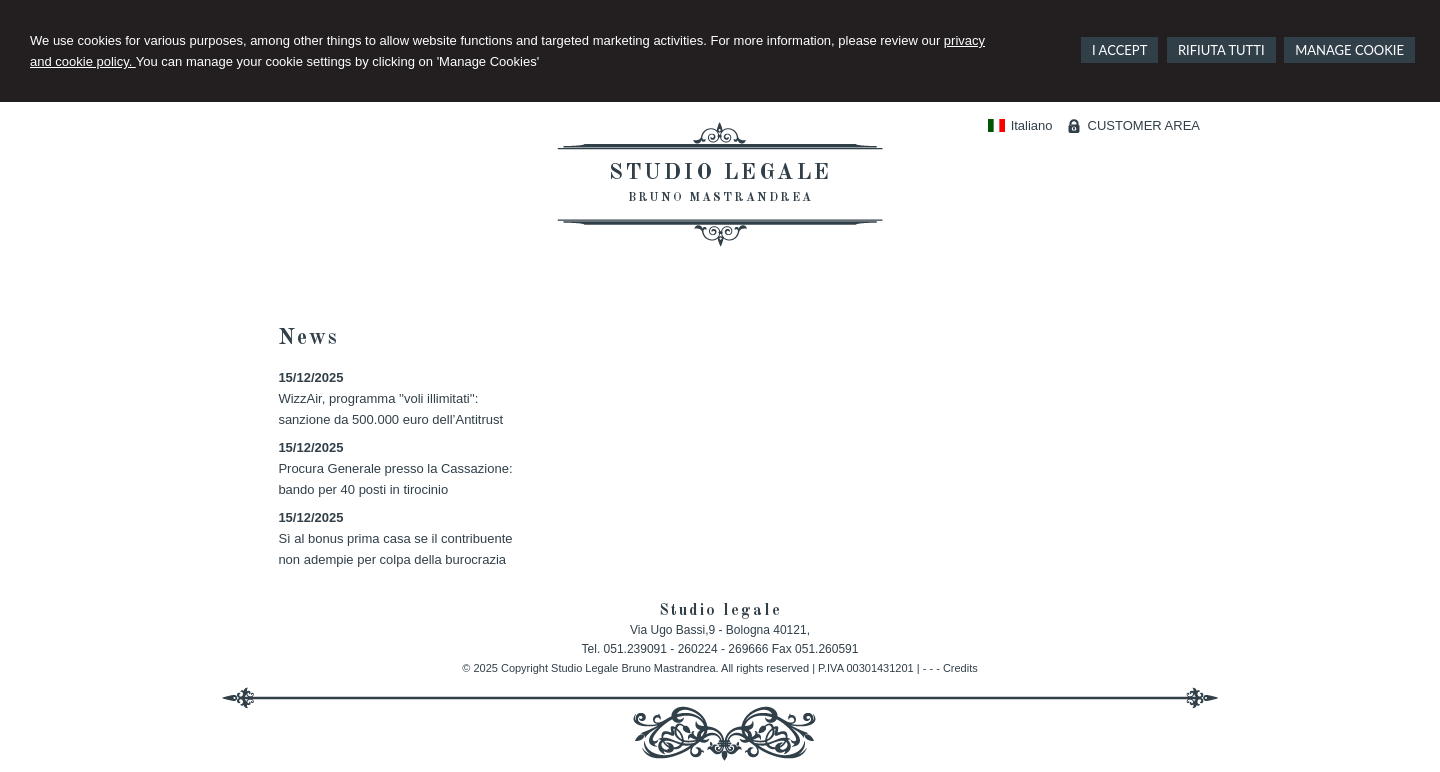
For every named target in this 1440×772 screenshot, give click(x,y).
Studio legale (720, 173)
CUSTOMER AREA (1144, 125)
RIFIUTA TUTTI (1221, 50)
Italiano (1020, 125)
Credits (960, 668)
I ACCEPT (1119, 50)
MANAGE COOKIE (1349, 50)
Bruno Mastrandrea (720, 198)
